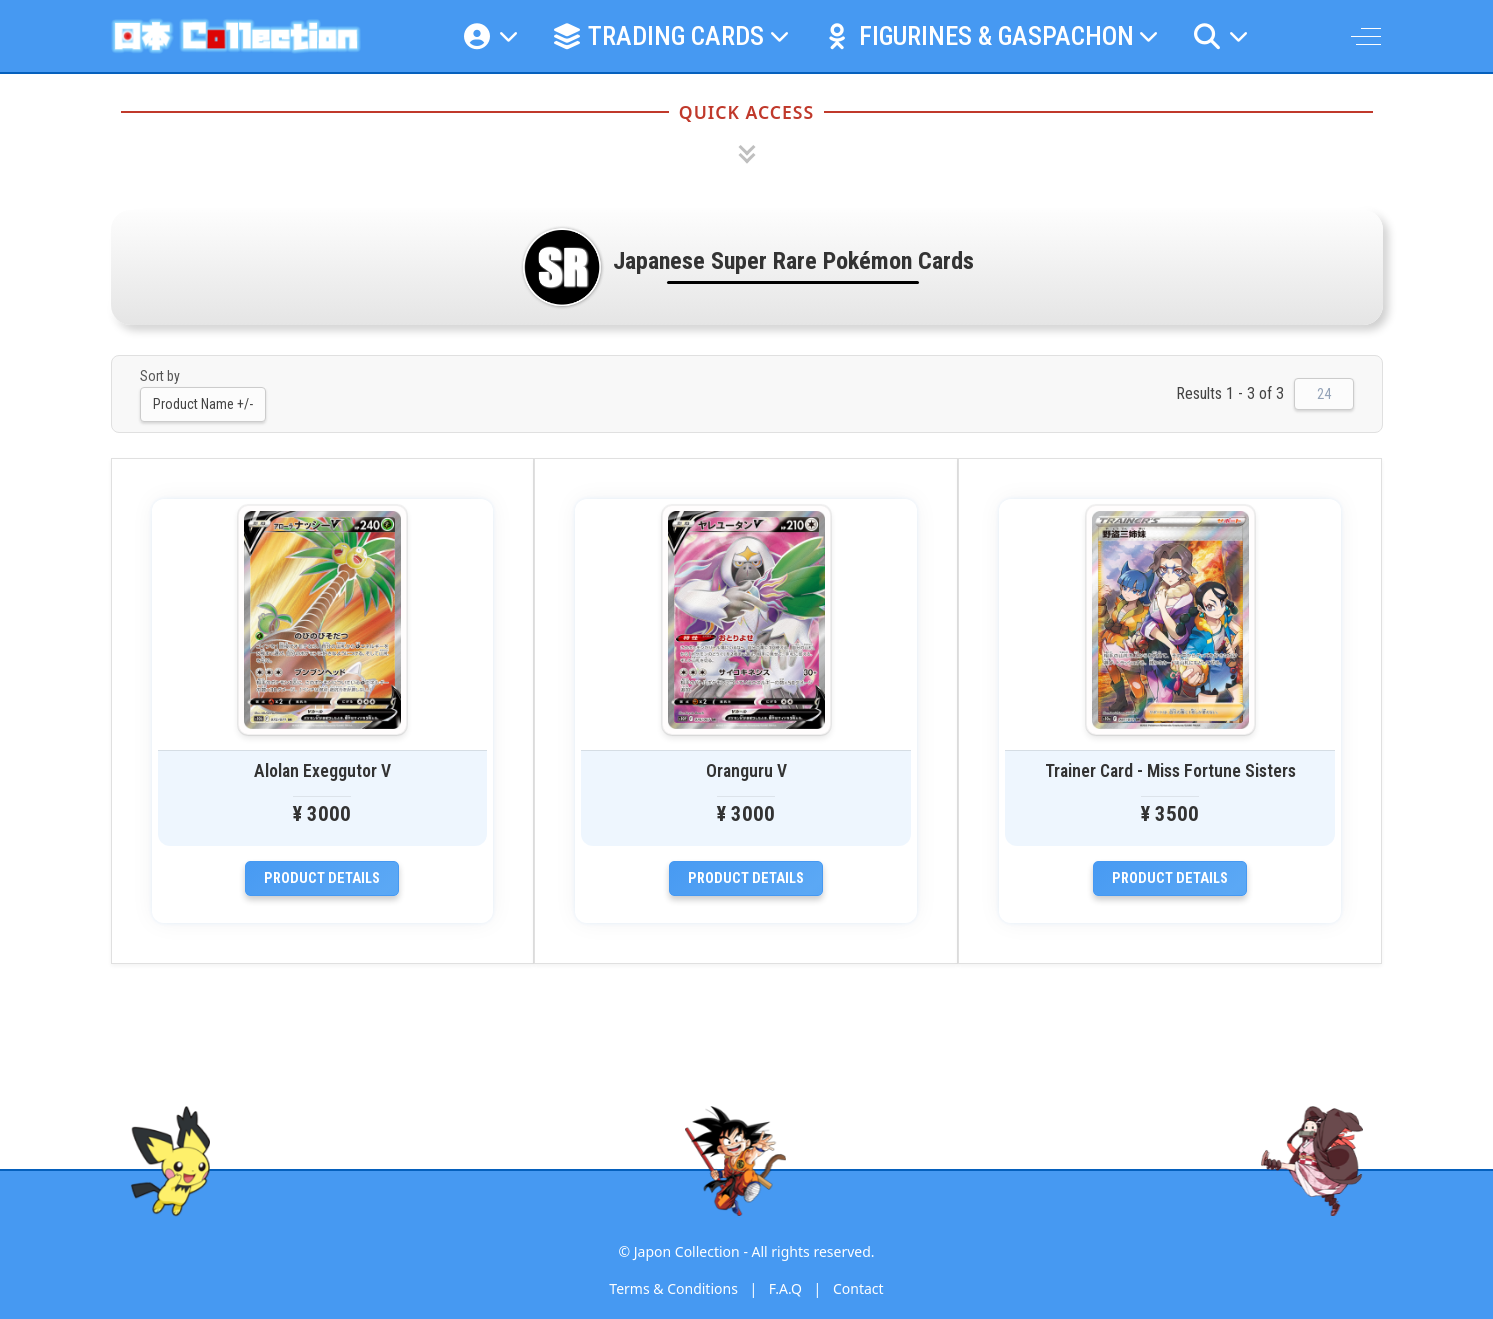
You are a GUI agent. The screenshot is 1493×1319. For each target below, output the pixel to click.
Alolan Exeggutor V (322, 771)
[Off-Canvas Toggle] (1366, 36)
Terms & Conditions (673, 1288)
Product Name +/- (203, 404)
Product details (322, 878)
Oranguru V (746, 771)
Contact (858, 1288)
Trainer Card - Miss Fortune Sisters (1170, 771)
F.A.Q (785, 1288)
